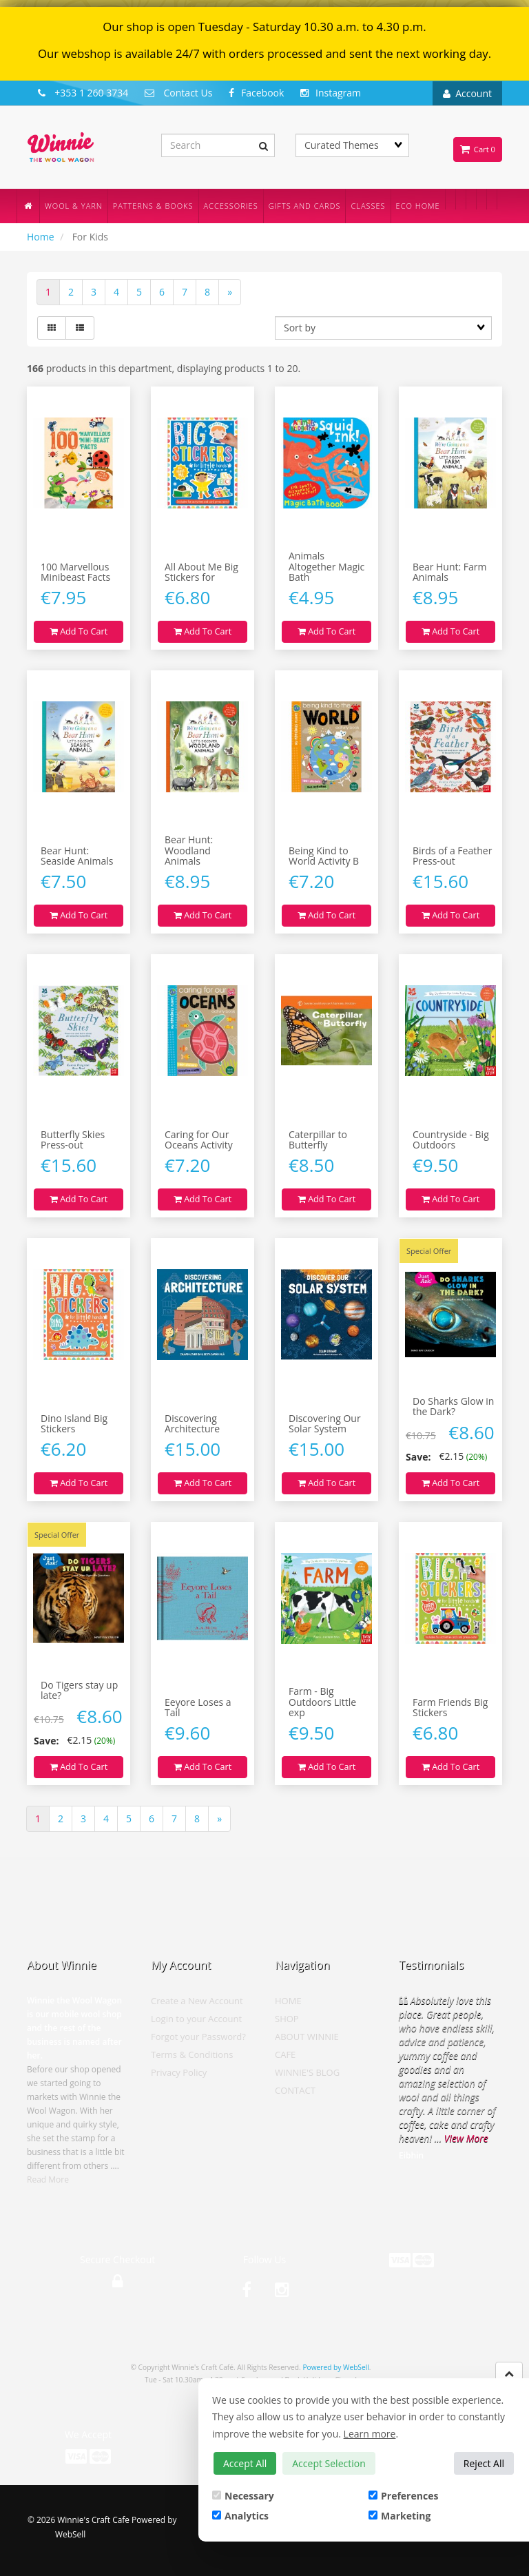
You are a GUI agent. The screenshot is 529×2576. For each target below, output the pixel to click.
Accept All (245, 2463)
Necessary (243, 2495)
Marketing (400, 2515)
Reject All (484, 2463)
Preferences (403, 2495)
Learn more (370, 2433)
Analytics (240, 2515)
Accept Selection (329, 2463)
